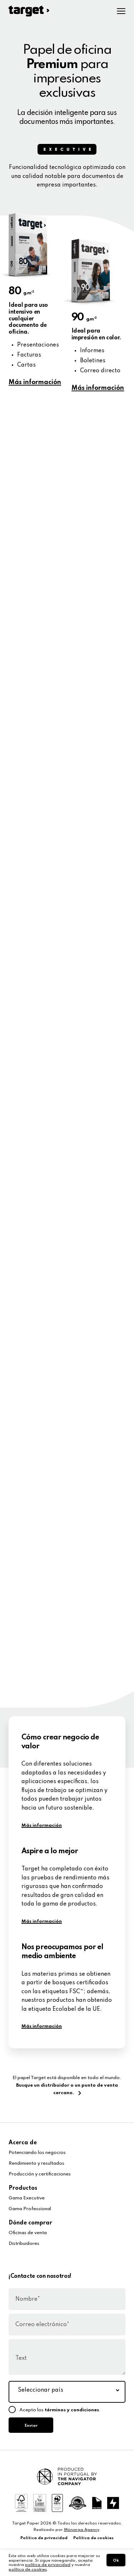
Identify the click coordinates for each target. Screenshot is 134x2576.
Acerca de (23, 2143)
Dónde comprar (30, 2223)
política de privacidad (47, 2565)
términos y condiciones (72, 2410)
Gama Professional (30, 2209)
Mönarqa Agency (81, 2530)
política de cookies (28, 2569)
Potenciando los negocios (37, 2152)
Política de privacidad (44, 2538)
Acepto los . (60, 2410)
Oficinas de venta (28, 2233)
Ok (116, 2560)
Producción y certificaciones (40, 2174)
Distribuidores (24, 2243)
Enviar (31, 2426)
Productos (23, 2188)
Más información (35, 382)
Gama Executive (27, 2198)
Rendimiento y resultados (36, 2163)
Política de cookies (93, 2538)
